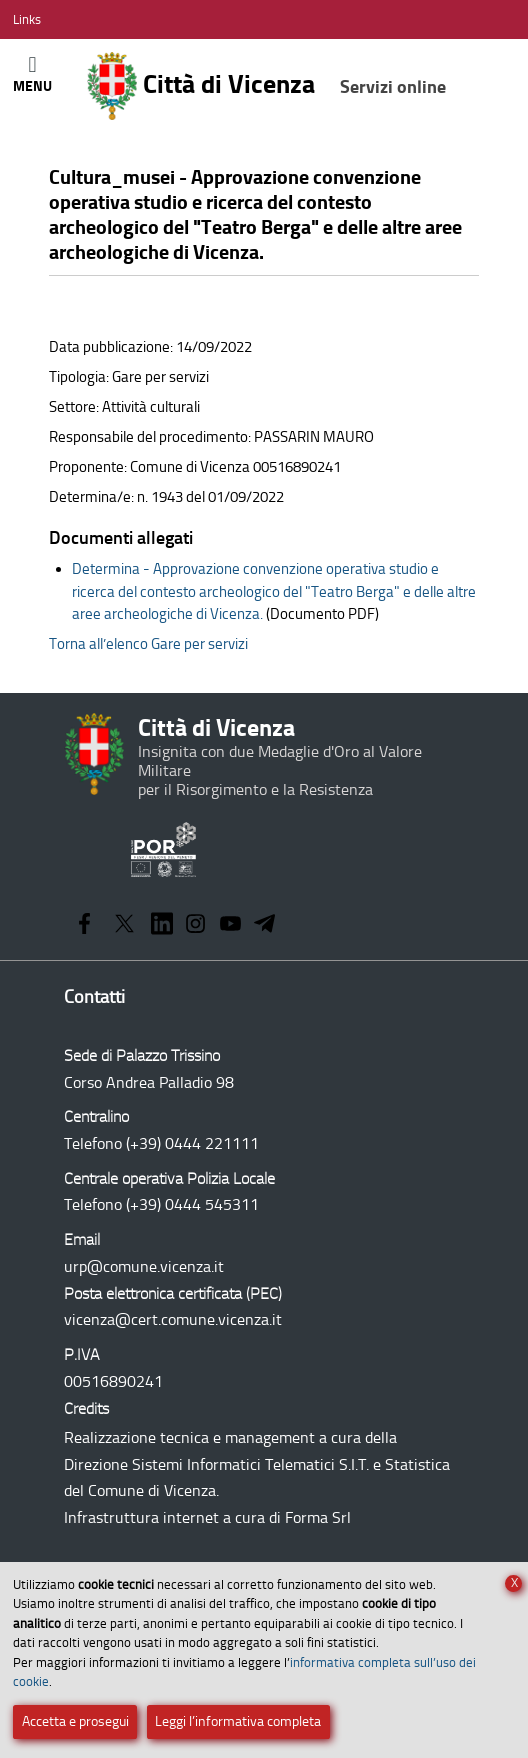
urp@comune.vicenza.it (144, 1266)
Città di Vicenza (266, 86)
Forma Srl (318, 1517)
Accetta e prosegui (75, 1721)
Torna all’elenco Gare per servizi (148, 644)
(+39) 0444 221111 (192, 1143)
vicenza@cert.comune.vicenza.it (173, 1319)
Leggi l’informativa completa (238, 1721)
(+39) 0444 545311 (192, 1204)
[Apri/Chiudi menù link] (27, 19)
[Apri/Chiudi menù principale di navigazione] (32, 73)
